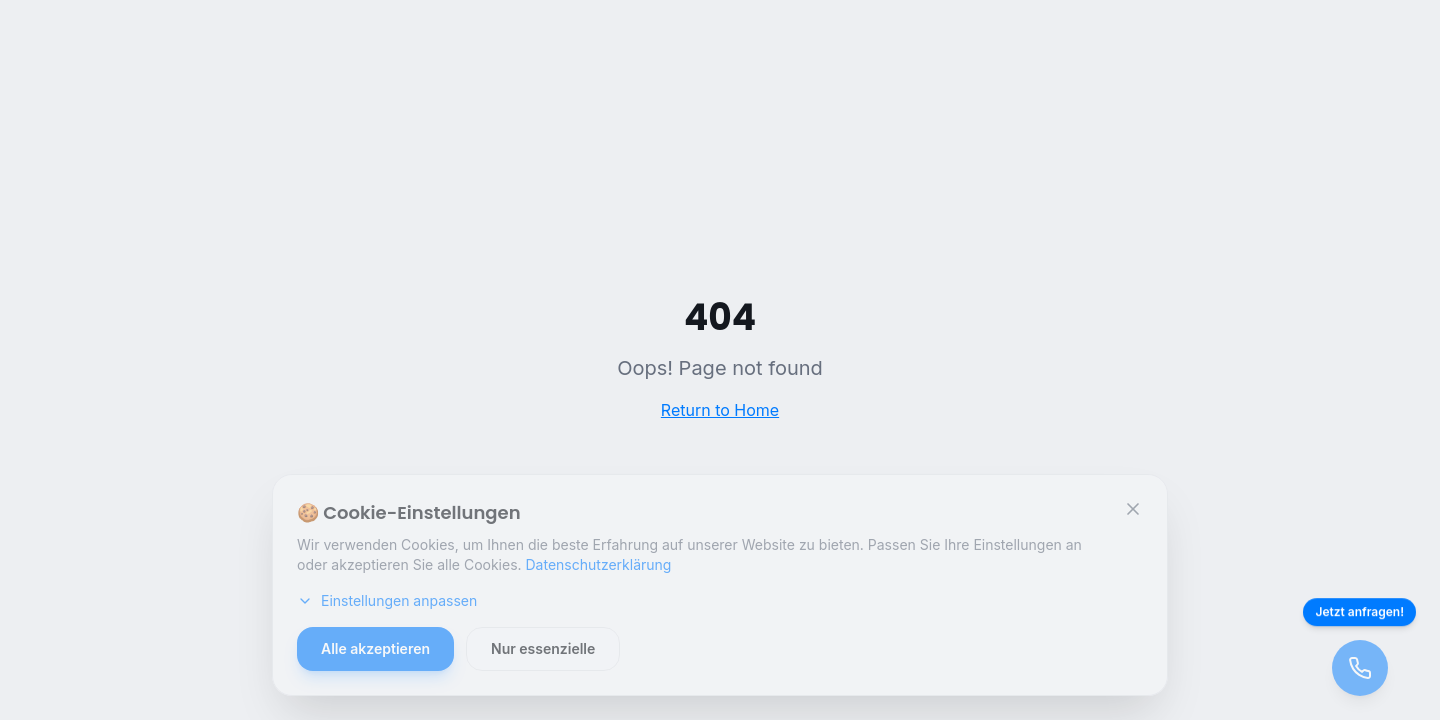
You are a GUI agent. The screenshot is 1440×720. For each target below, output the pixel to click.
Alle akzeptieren (375, 648)
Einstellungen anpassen (387, 600)
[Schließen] (1133, 509)
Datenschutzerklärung (599, 564)
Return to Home (720, 410)
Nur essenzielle (543, 648)
